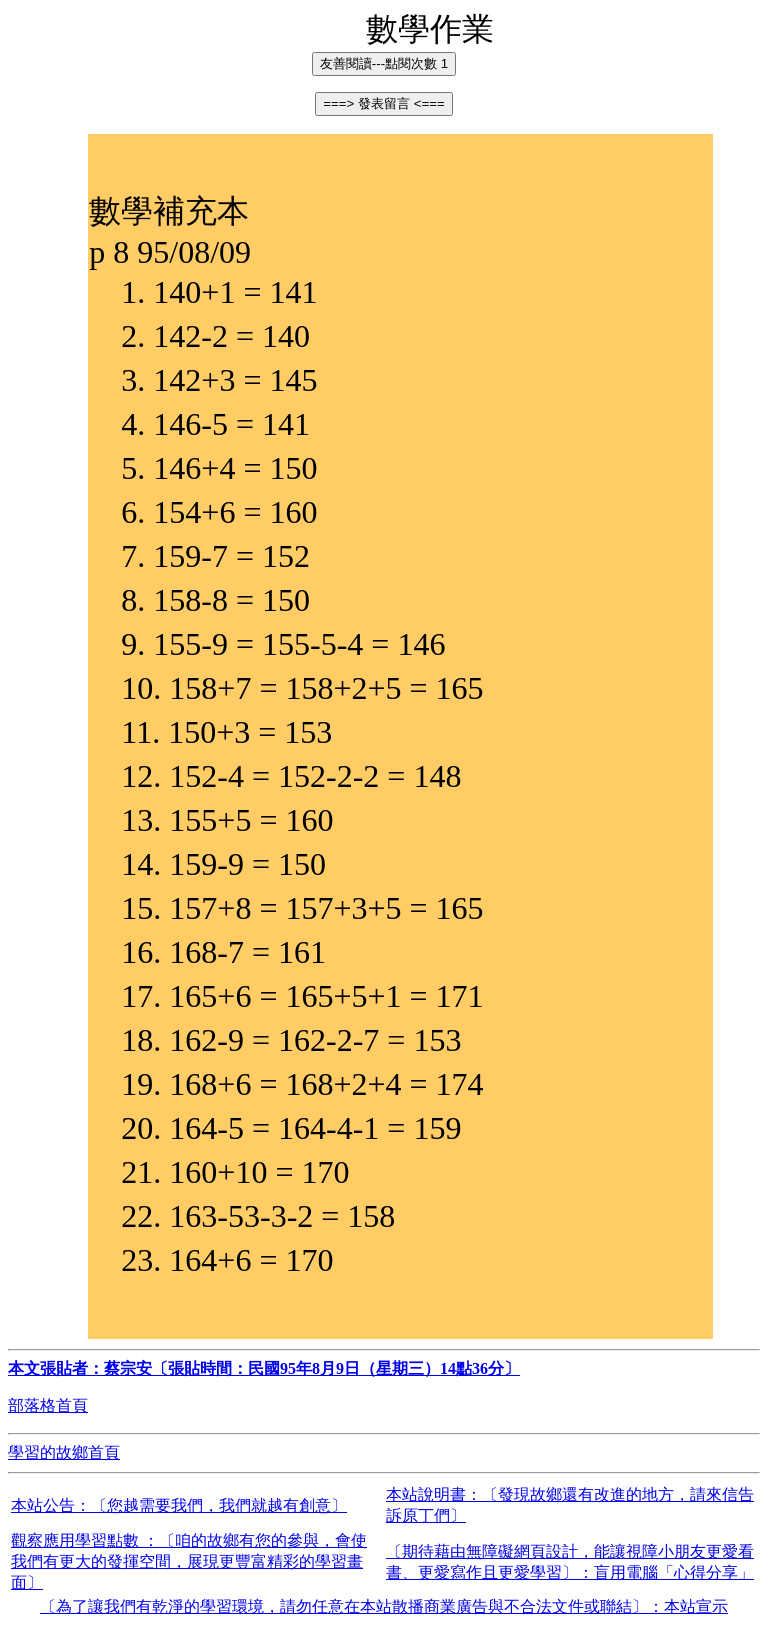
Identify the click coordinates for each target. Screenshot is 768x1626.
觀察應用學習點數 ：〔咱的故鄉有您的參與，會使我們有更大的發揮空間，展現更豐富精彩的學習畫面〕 (189, 1561)
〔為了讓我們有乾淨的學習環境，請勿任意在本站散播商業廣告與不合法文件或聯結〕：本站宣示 (384, 1606)
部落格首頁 (48, 1405)
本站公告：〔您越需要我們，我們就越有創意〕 (179, 1505)
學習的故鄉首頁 (64, 1452)
